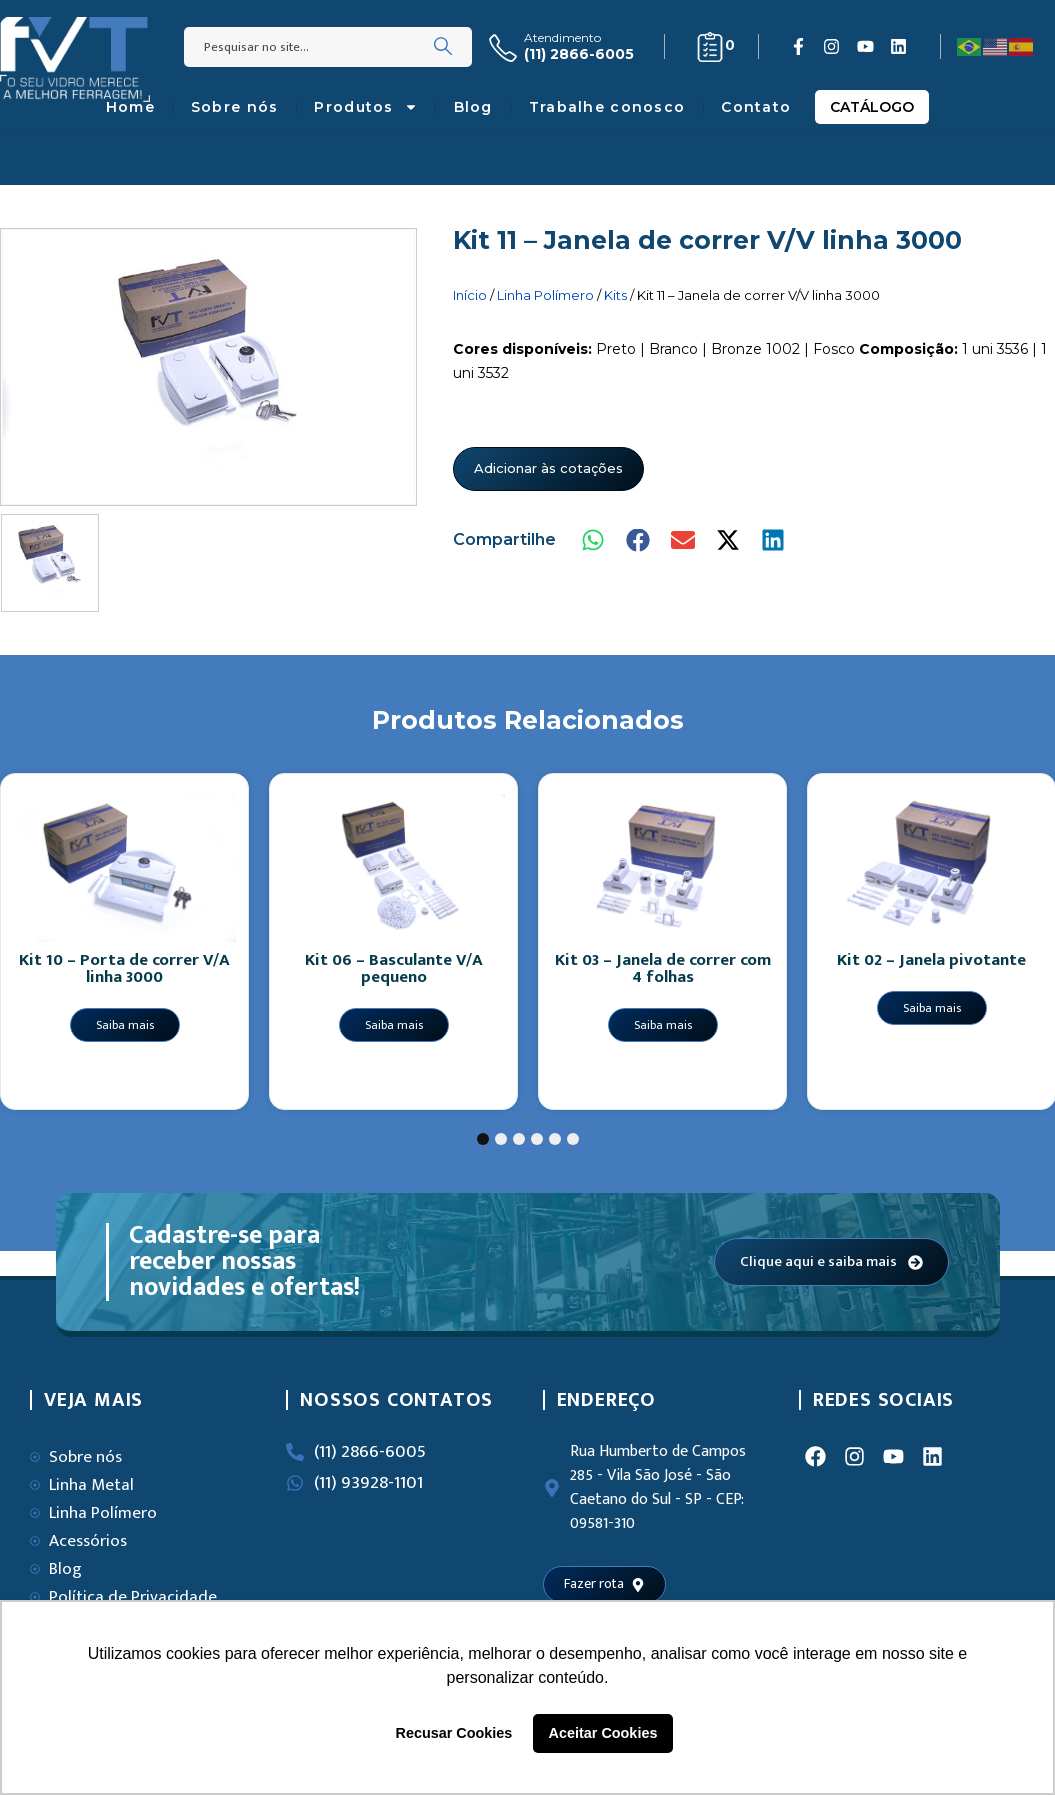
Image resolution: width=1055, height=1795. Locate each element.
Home (130, 107)
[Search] (443, 47)
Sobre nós (235, 107)
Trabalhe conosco (607, 107)
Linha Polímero (545, 295)
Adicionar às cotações (548, 468)
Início (470, 295)
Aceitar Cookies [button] (603, 1733)
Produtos (365, 107)
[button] (594, 540)
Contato (756, 107)
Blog (473, 107)
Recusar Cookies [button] (454, 1733)
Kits (615, 295)
